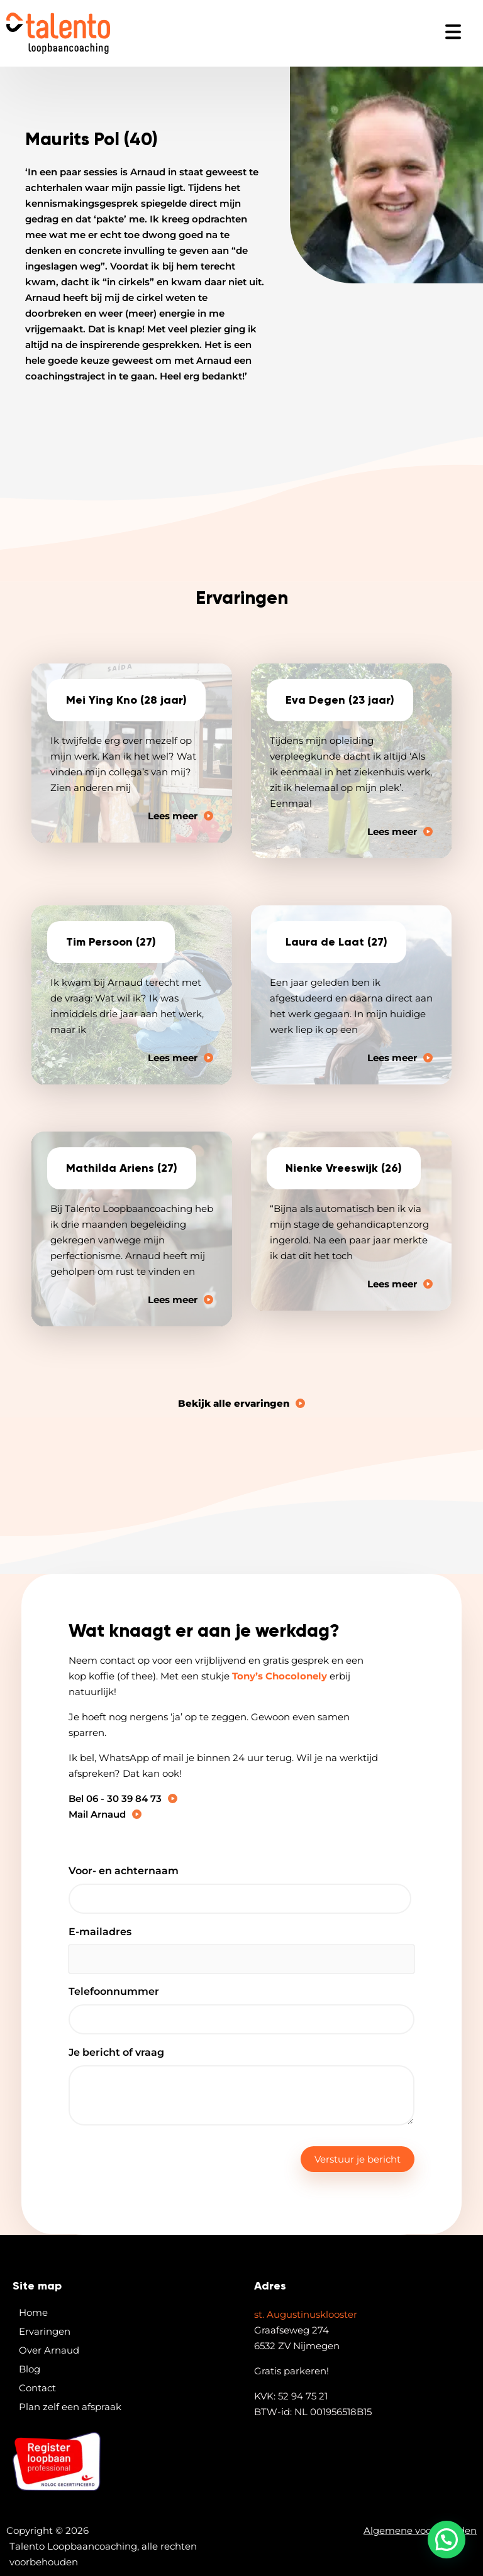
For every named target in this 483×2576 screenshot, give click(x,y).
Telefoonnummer (114, 1991)
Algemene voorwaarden (420, 2530)
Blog (29, 2369)
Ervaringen (44, 2331)
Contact (37, 2388)
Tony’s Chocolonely (279, 1676)
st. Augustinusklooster (305, 2314)
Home (33, 2312)
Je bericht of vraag (116, 2052)
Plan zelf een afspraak (70, 2407)
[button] (446, 2539)
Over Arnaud (49, 2350)
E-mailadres (100, 1932)
